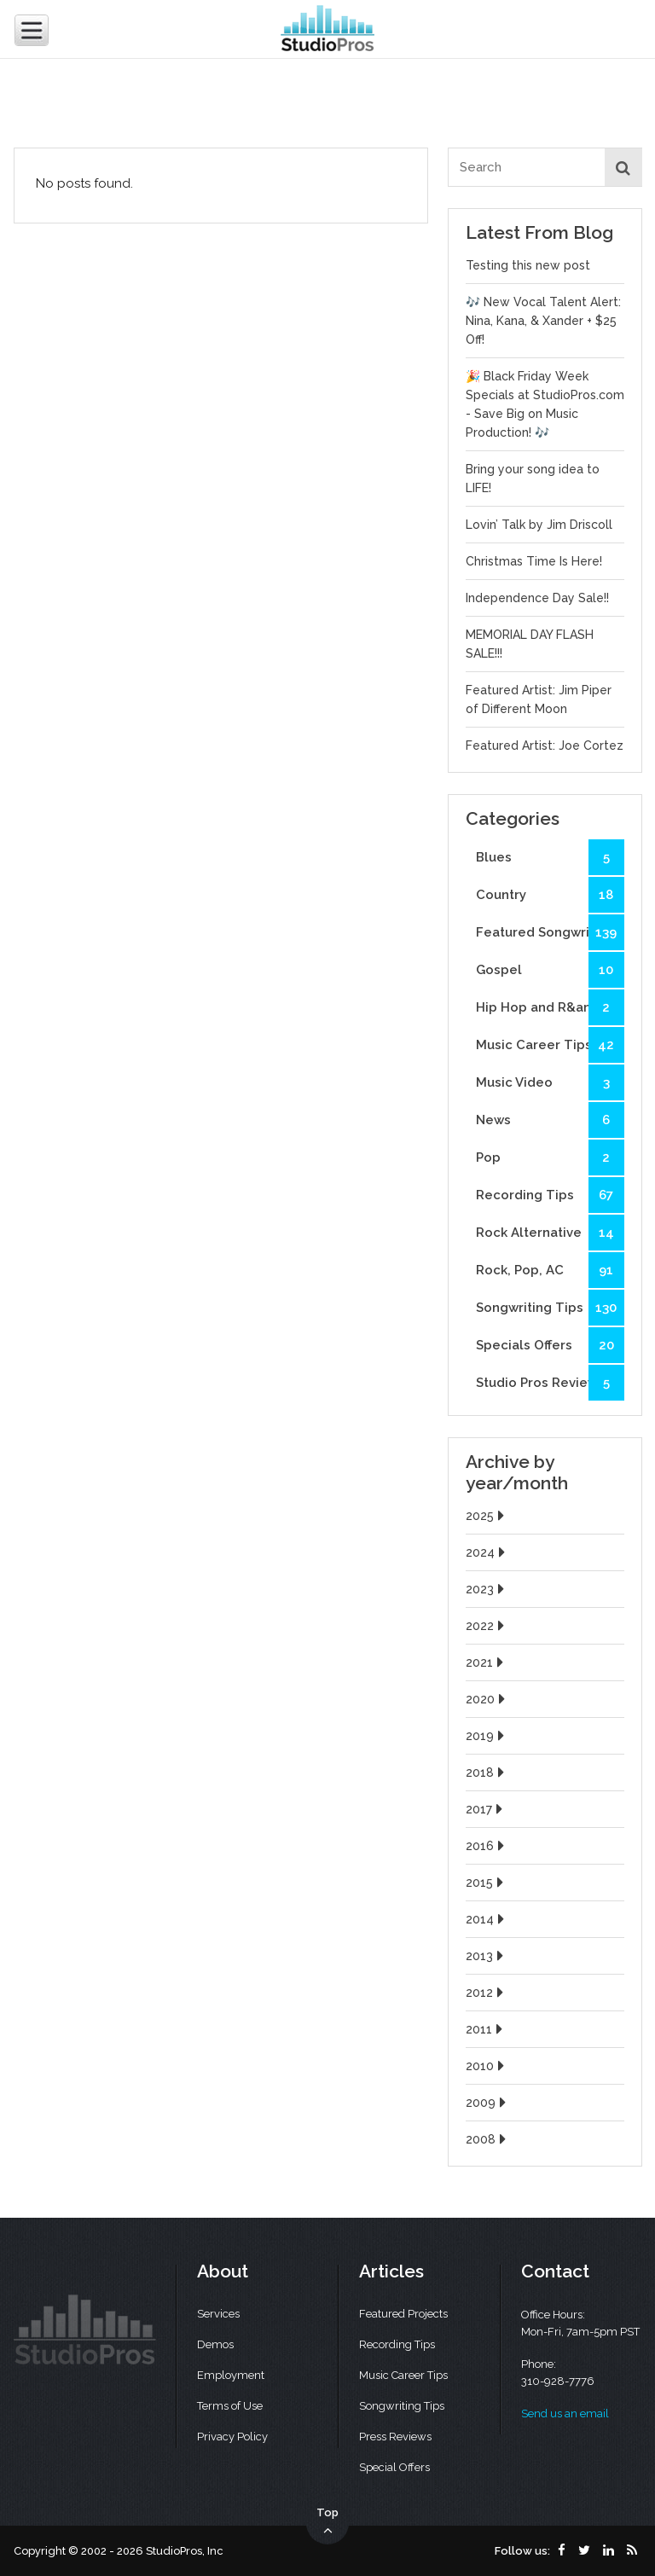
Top (327, 2522)
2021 (486, 1662)
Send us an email (565, 2413)
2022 (487, 1625)
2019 (487, 1735)
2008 (488, 2139)
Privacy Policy (232, 2436)
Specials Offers (550, 1345)
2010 (487, 2065)
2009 (488, 2102)
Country (550, 895)
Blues (550, 857)
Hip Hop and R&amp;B (550, 1007)
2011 (486, 2029)
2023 (487, 1589)
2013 (486, 1955)
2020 (487, 1699)
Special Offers (394, 2467)
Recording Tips (550, 1195)
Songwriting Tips (550, 1308)
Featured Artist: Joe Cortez (544, 745)
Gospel (550, 970)
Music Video (550, 1082)
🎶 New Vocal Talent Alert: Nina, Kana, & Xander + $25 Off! (543, 320)
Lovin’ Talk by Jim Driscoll (539, 524)
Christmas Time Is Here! (534, 561)
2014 (487, 1919)
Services (218, 2313)
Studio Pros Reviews (550, 1383)
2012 (486, 1992)
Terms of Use (230, 2405)
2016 (487, 1845)
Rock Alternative (550, 1232)
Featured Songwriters (550, 932)
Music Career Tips (550, 1045)
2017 (486, 1809)
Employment (230, 2375)
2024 (487, 1552)
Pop (550, 1157)
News (550, 1120)
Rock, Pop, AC (550, 1270)
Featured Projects (403, 2313)
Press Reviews (395, 2436)
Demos (215, 2344)
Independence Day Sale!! (537, 598)
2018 (487, 1772)
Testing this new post (528, 265)
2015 (486, 1882)
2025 (487, 1515)
